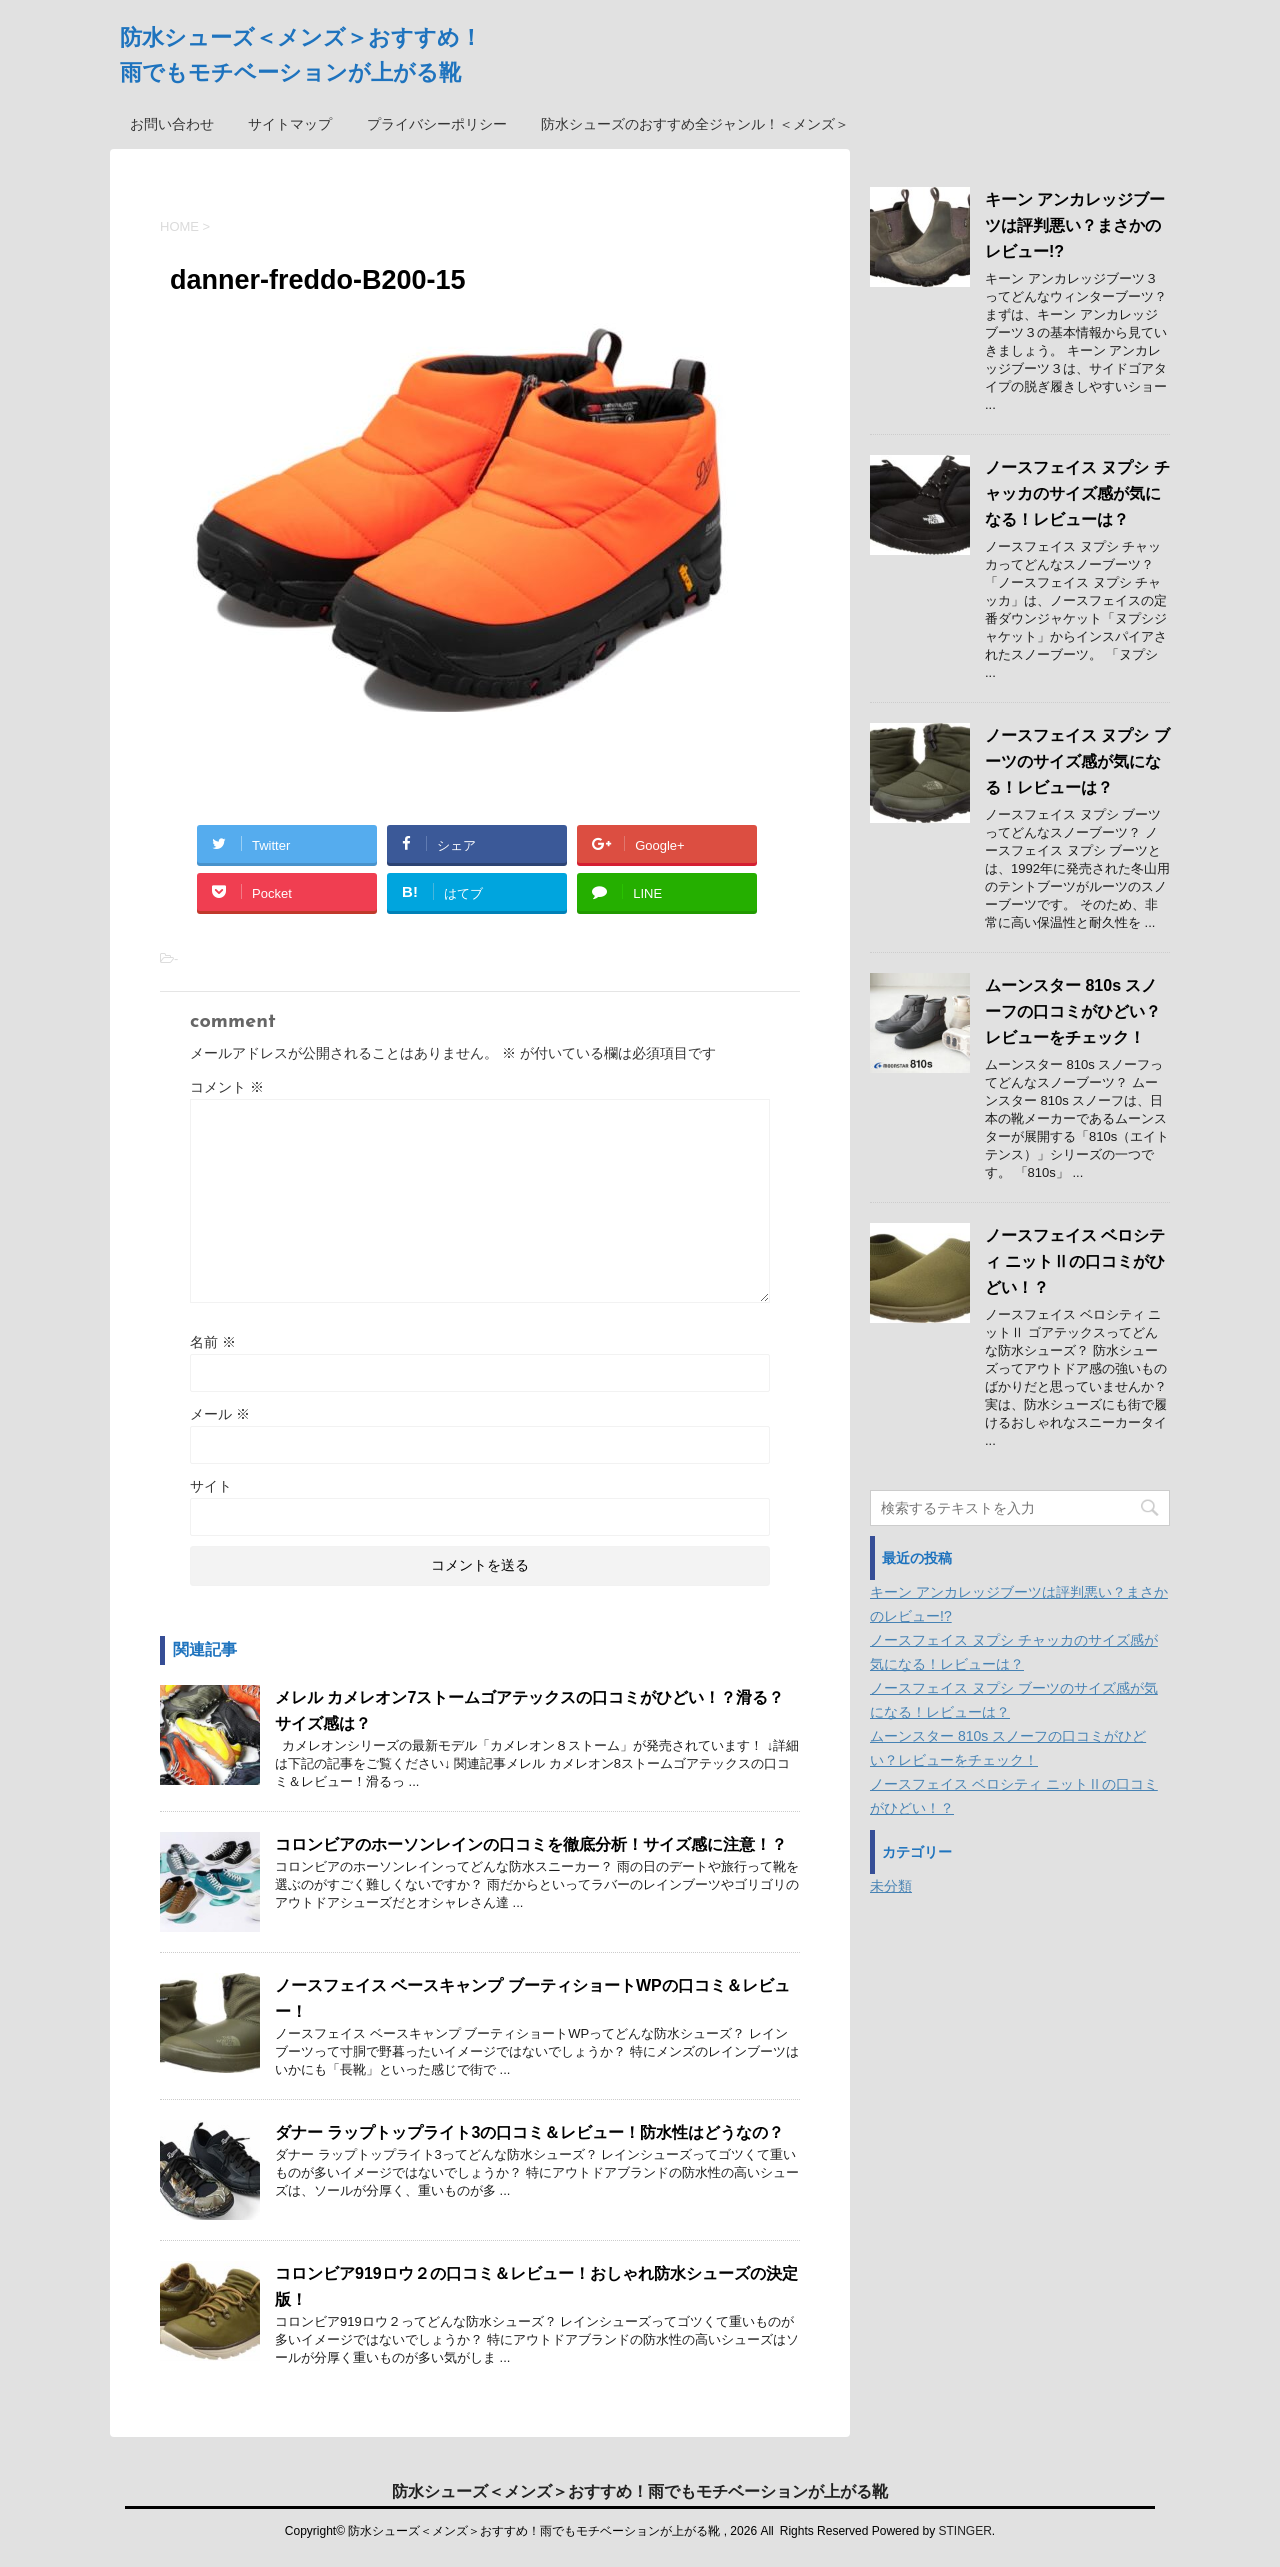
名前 (213, 1342)
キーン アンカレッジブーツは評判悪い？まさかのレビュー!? (1075, 225)
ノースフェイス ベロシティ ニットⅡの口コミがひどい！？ (1075, 1261)
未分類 (891, 1886)
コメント (227, 1087)
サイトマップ (290, 124)
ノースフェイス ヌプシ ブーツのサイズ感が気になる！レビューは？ (1077, 761)
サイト (211, 1486)
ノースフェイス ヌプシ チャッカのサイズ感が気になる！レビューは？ (1077, 493)
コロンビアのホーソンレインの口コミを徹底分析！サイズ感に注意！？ (531, 1844)
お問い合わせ (172, 124)
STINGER (964, 2529)
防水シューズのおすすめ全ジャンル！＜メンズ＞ (695, 124)
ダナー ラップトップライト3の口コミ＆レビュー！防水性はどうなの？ (529, 2132)
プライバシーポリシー (437, 124)
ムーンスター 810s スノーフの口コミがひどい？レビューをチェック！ (1073, 1011)
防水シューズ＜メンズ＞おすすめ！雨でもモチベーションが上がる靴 (640, 2489)
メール (220, 1414)
